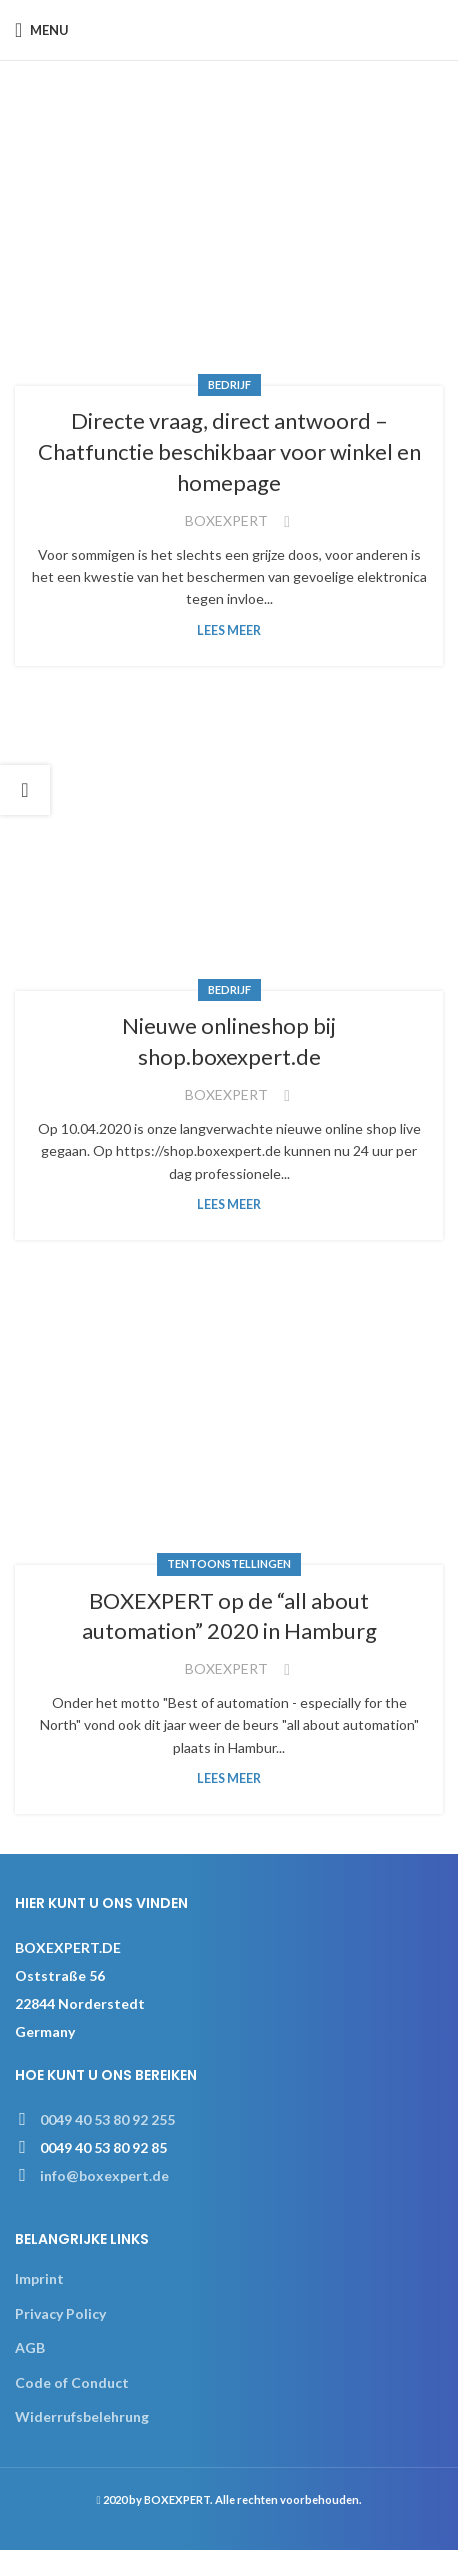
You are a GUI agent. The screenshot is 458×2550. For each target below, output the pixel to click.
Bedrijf (229, 384)
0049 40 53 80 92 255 (107, 2119)
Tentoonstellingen (229, 1563)
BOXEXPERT (226, 520)
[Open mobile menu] (42, 30)
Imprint (39, 2278)
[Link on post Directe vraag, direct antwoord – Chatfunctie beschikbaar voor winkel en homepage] (229, 243)
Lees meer (229, 630)
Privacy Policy (60, 2313)
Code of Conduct (72, 2382)
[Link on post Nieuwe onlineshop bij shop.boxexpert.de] (229, 848)
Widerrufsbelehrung (82, 2416)
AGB (30, 2347)
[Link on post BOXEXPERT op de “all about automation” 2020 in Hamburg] (229, 1422)
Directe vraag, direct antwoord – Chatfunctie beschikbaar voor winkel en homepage (229, 451)
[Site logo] (229, 28)
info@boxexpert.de (104, 2175)
